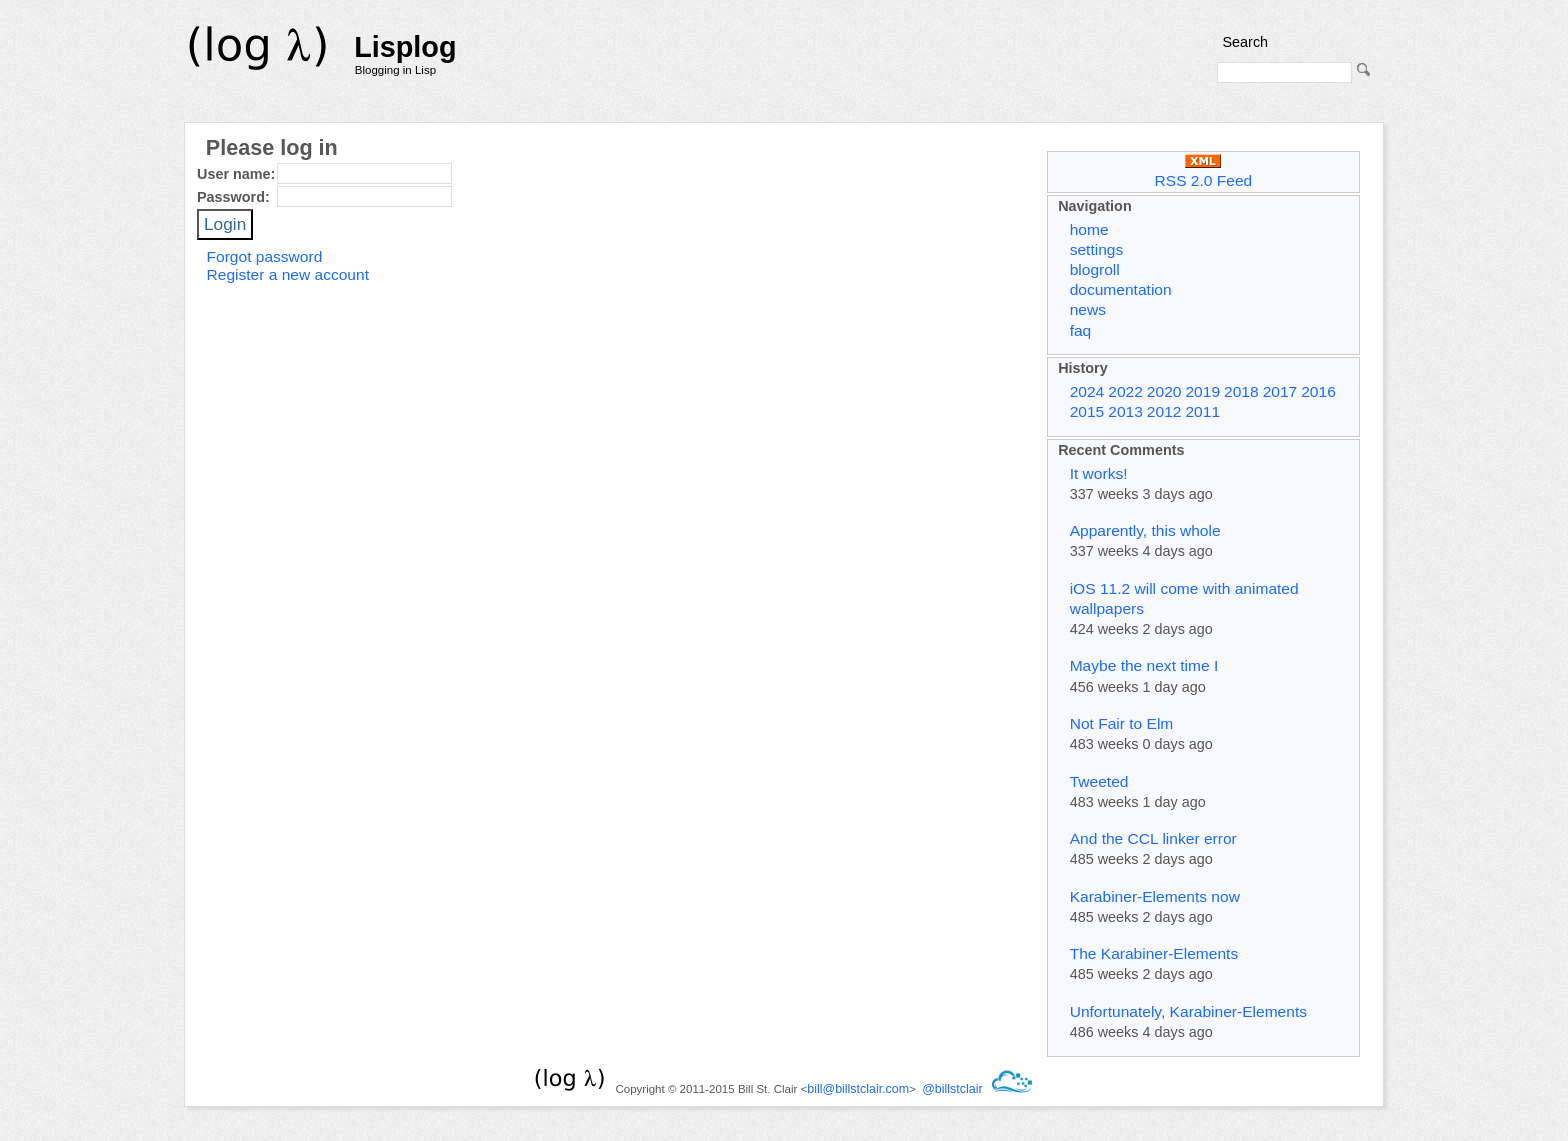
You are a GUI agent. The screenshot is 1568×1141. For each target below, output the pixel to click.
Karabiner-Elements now (1155, 896)
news (1088, 309)
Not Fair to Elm (1122, 723)
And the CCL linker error (1153, 838)
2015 (1087, 411)
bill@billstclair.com (858, 1089)
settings (1097, 249)
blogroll (1095, 269)
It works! (1099, 473)
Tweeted (1099, 781)
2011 (1202, 411)
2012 (1164, 411)
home (1089, 229)
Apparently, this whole (1145, 530)
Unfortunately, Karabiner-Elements (1188, 1011)
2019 (1202, 391)
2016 (1318, 391)
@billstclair (952, 1089)
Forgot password (265, 256)
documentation (1121, 289)
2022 (1125, 391)
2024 (1087, 391)
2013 (1125, 411)
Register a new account (288, 274)
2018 (1241, 391)
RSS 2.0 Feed (1204, 171)
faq (1081, 330)
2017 (1280, 391)
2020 (1164, 391)
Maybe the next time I (1144, 665)
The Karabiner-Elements (1154, 953)
